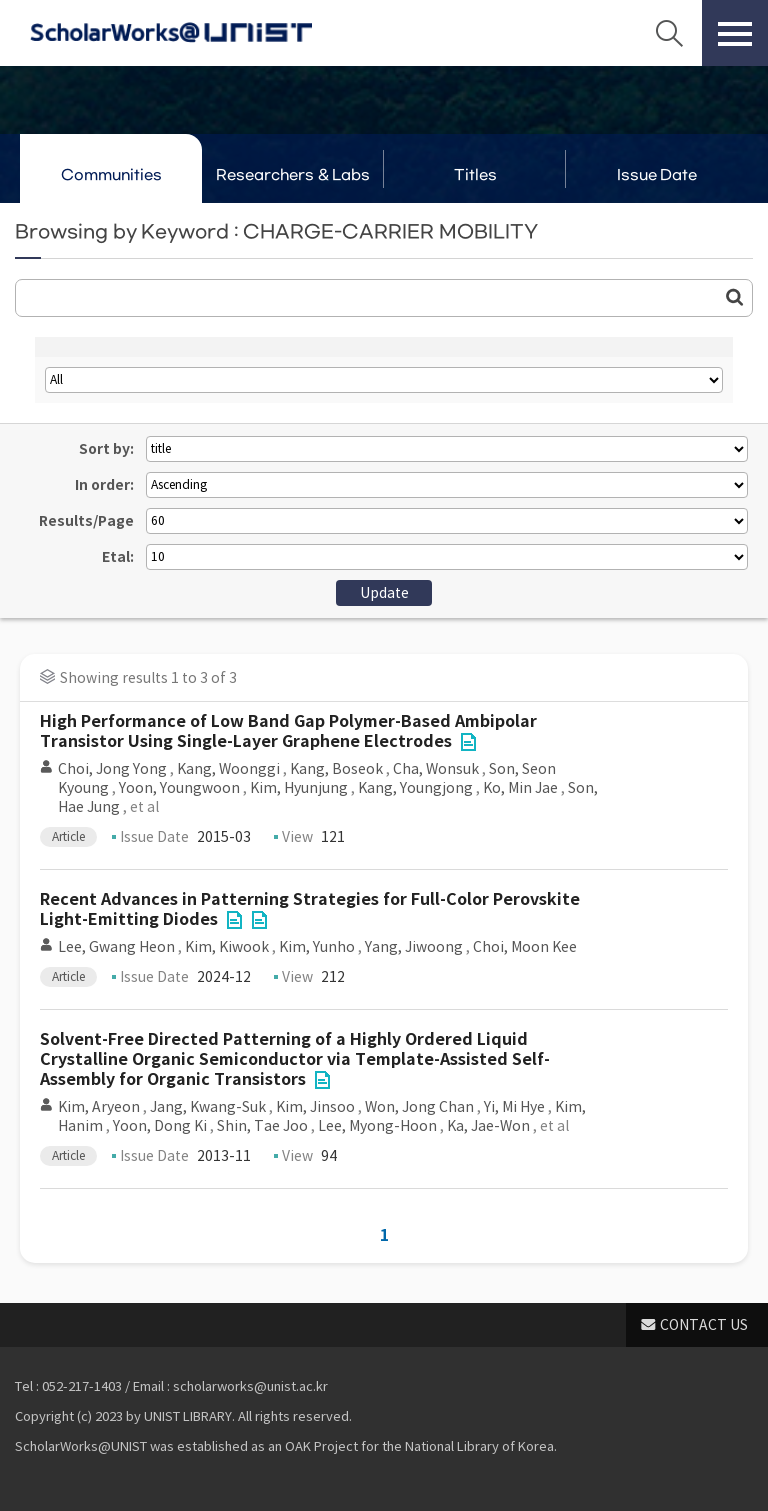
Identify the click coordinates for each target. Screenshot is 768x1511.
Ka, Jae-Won (488, 1126)
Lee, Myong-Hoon (377, 1126)
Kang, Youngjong (415, 788)
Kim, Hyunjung (299, 788)
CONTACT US (704, 1325)
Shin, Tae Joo (262, 1126)
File (468, 742)
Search (669, 33)
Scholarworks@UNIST (171, 33)
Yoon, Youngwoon (179, 788)
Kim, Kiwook (227, 947)
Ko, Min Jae (520, 788)
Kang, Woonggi (228, 769)
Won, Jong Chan (419, 1107)
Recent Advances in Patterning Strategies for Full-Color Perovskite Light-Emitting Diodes (310, 909)
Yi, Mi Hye (514, 1107)
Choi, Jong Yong (112, 769)
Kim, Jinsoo (315, 1107)
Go (735, 297)
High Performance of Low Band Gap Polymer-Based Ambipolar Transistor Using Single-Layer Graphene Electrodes (288, 731)
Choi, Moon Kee (525, 947)
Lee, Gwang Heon (116, 947)
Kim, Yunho (317, 947)
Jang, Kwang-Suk (208, 1107)
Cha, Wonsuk (436, 769)
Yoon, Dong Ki (160, 1126)
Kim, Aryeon (99, 1107)
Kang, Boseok (336, 769)
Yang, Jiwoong (414, 947)
